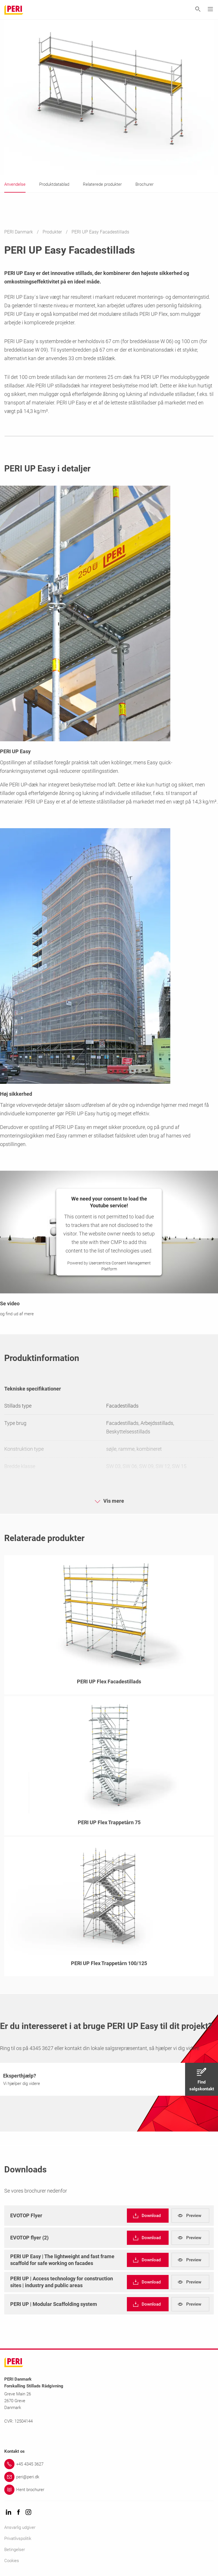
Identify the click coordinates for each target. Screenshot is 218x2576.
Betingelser (14, 2549)
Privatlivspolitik (17, 2538)
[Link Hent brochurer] (109, 2490)
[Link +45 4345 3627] (109, 2464)
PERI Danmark (19, 232)
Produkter (53, 232)
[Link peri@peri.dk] (109, 2477)
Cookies (11, 2560)
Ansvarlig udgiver (19, 2527)
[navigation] (109, 2079)
